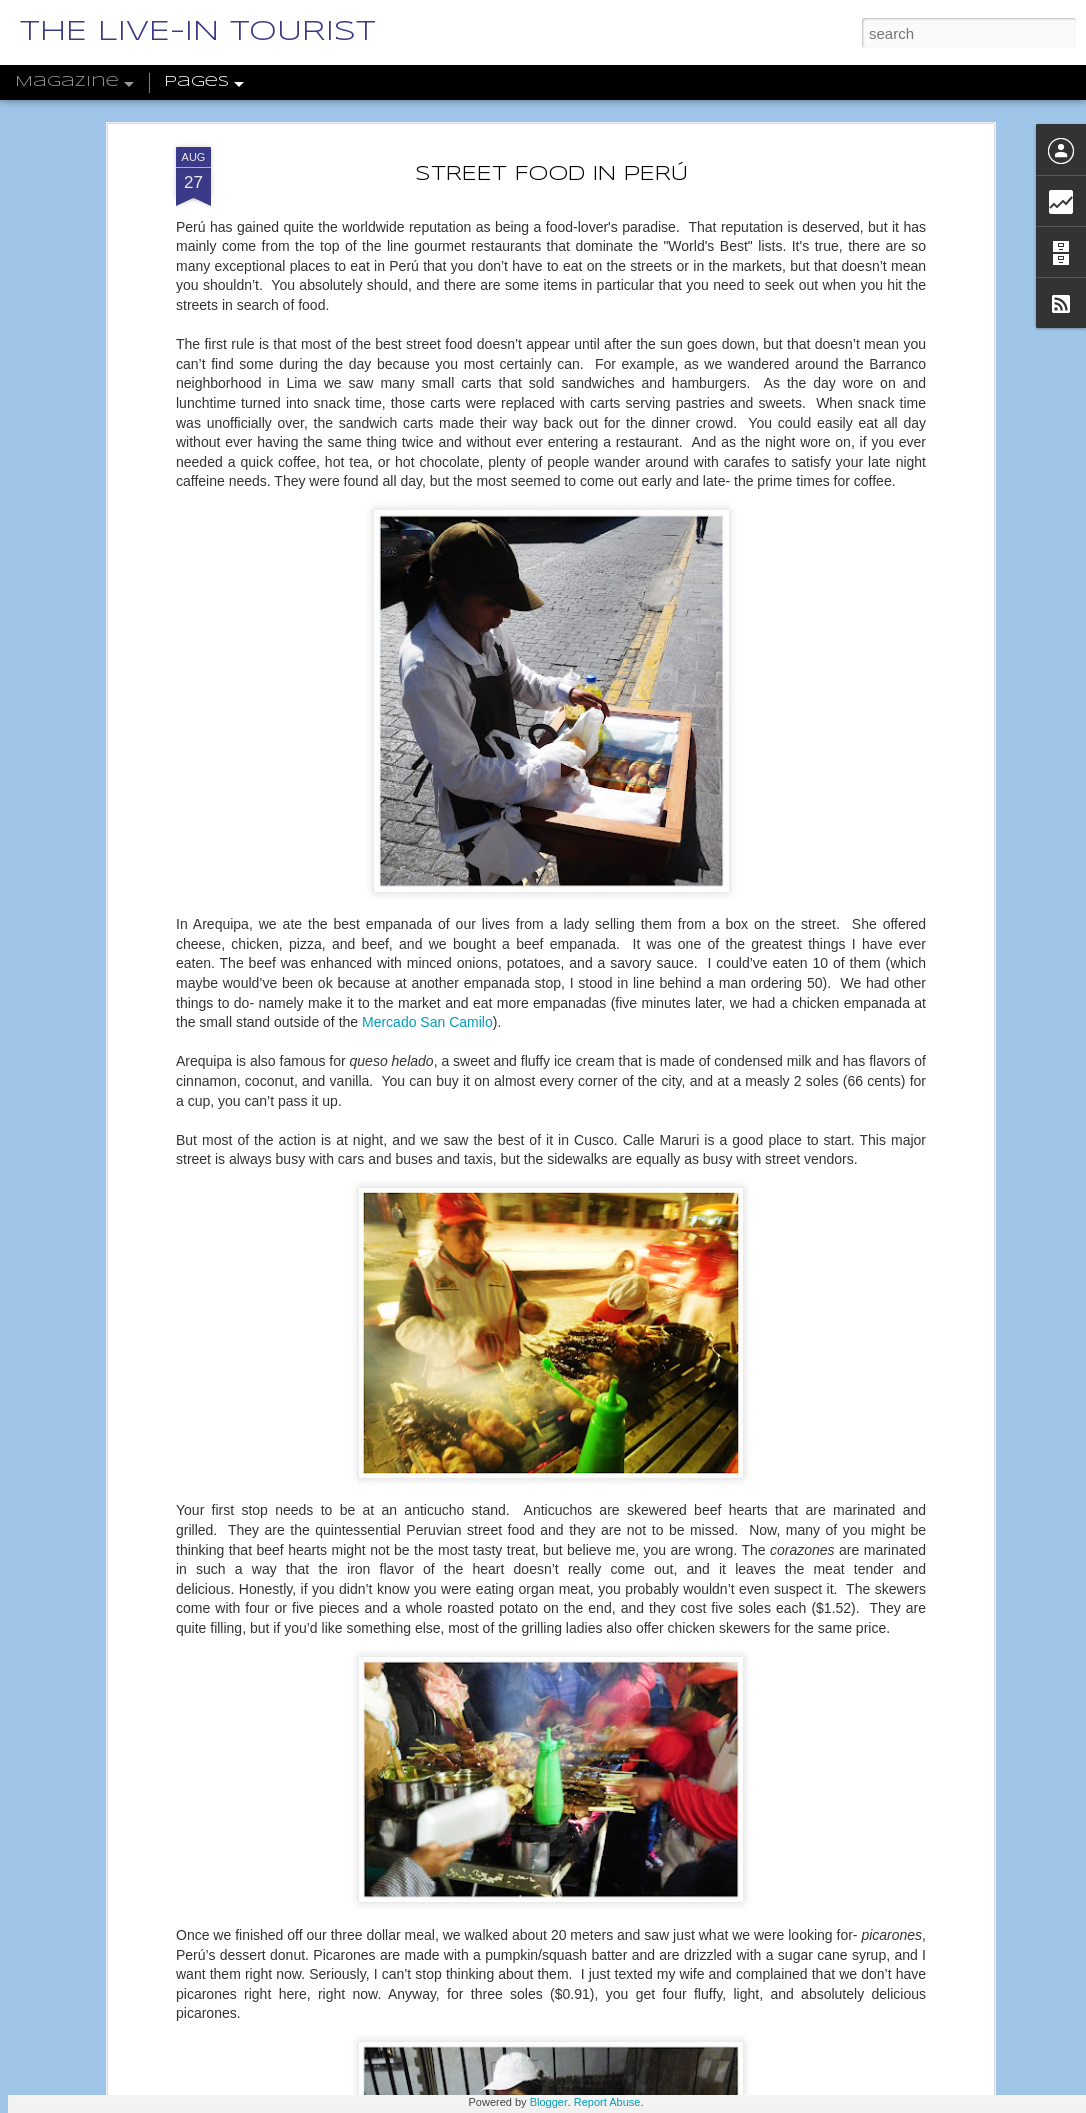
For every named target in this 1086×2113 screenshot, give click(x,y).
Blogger (549, 2102)
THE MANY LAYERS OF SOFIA (481, 2089)
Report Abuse (607, 2102)
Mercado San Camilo (427, 910)
